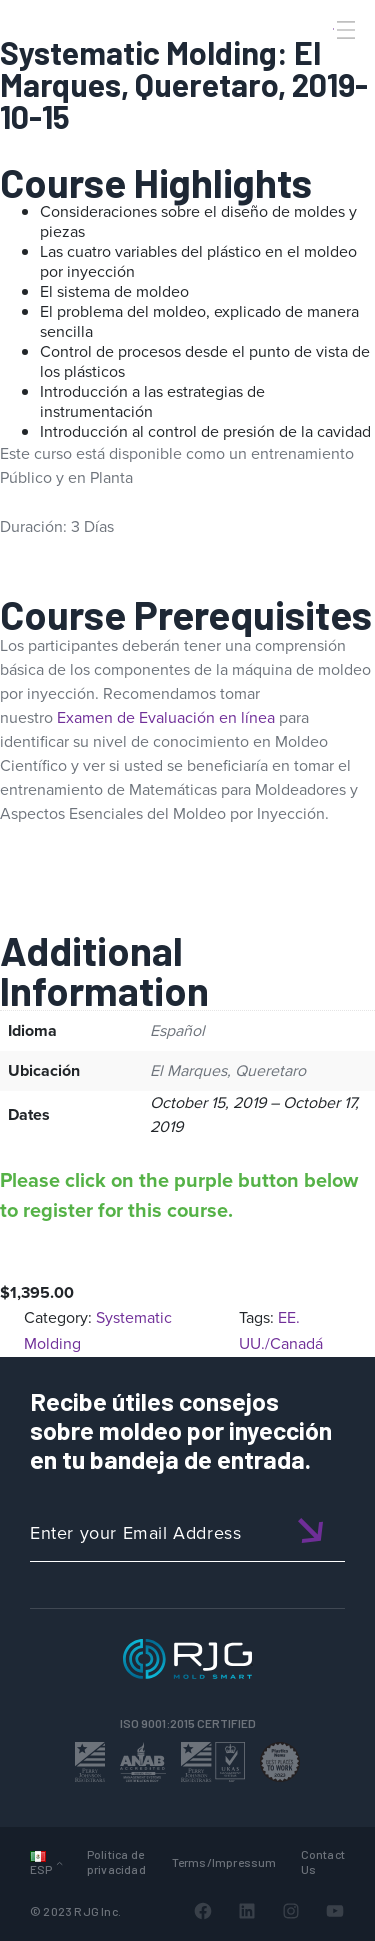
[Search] (318, 63)
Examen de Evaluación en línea (166, 717)
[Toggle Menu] (344, 30)
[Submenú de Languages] (59, 1862)
